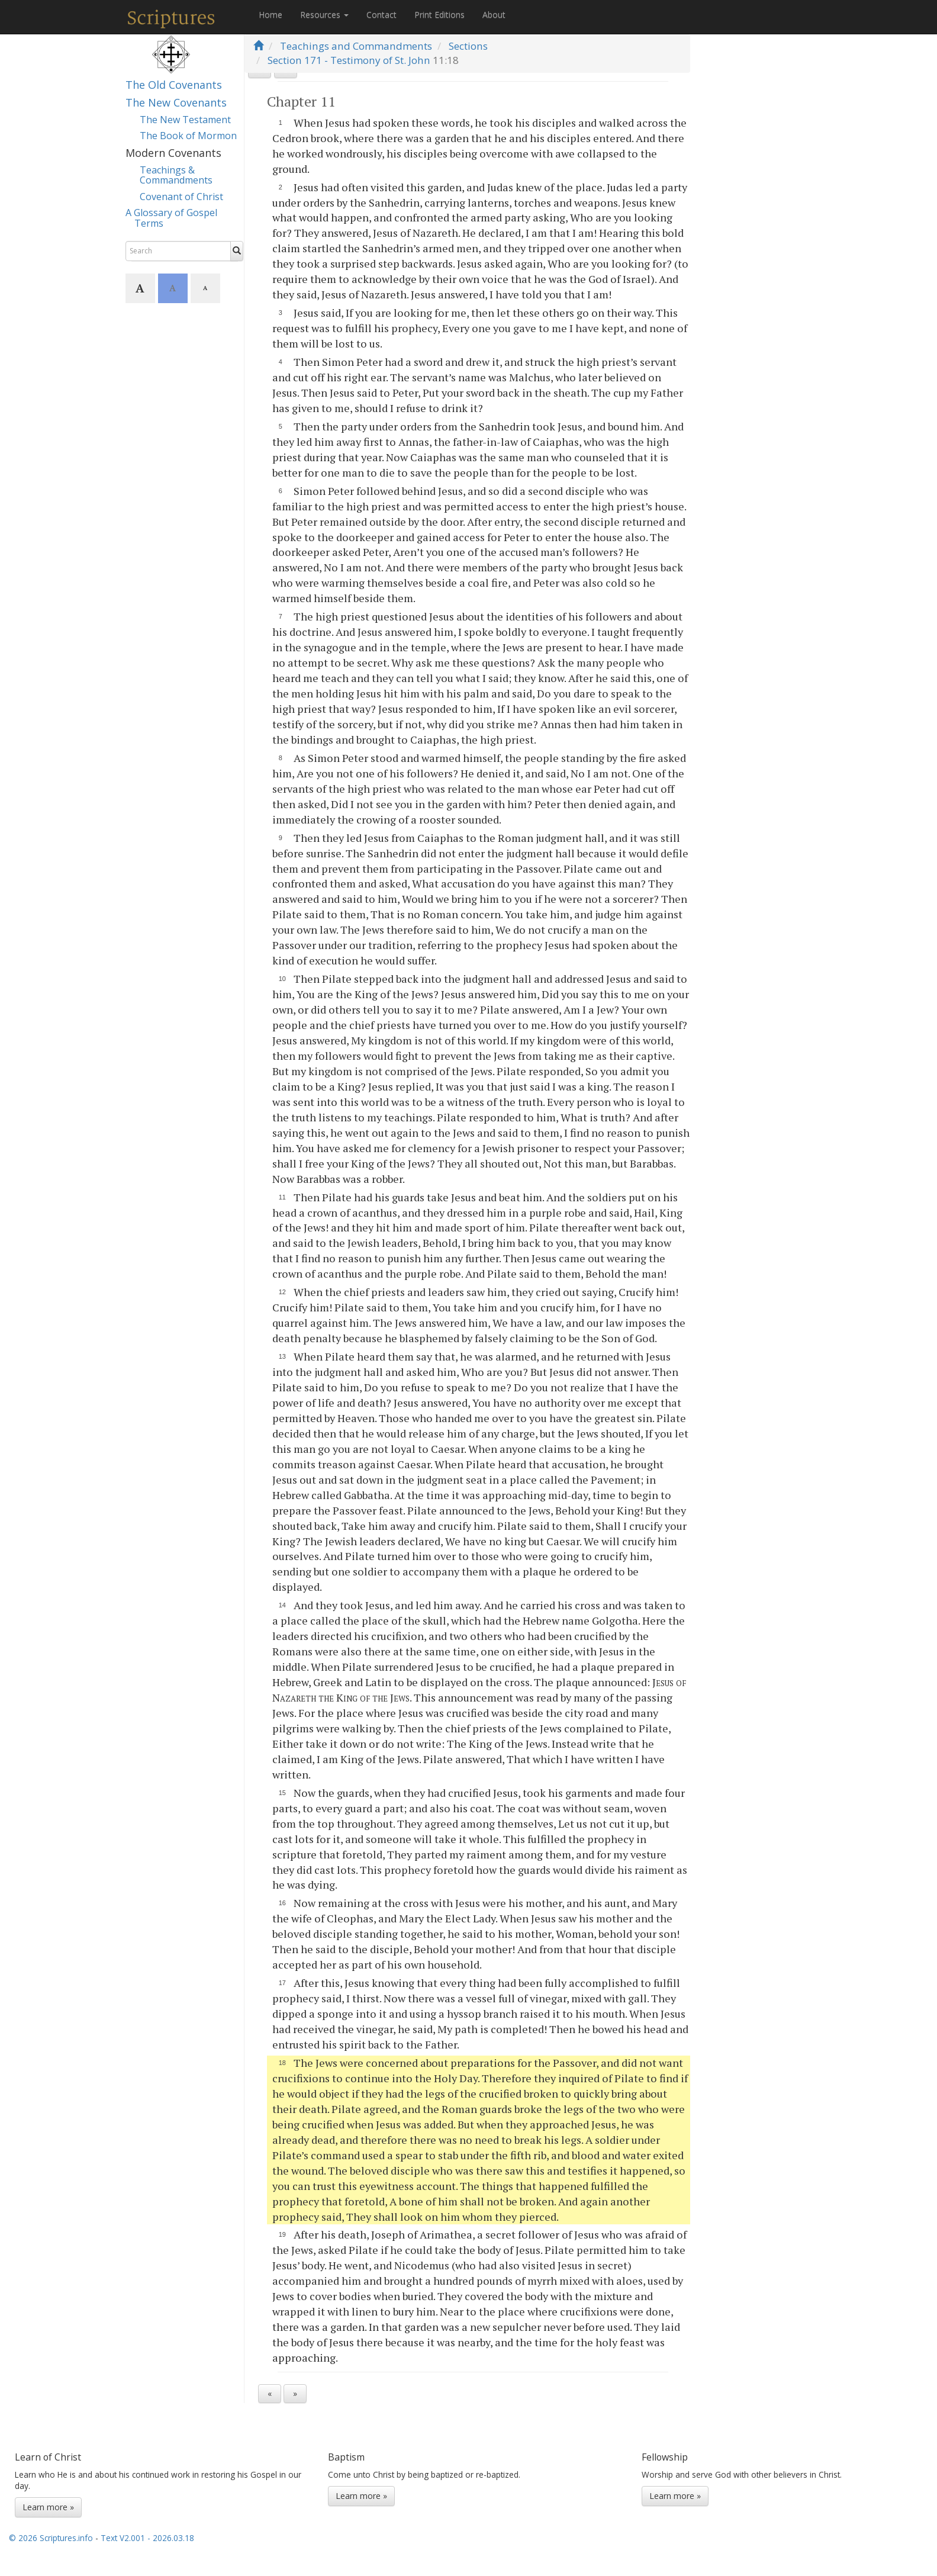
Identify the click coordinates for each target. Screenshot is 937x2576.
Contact (381, 14)
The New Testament (185, 119)
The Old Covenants (173, 85)
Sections (468, 46)
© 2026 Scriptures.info (51, 2552)
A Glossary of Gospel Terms (171, 218)
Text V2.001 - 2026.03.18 (147, 2552)
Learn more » (48, 2521)
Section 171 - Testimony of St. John (349, 60)
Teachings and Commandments (356, 46)
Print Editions (439, 14)
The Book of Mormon (188, 135)
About (493, 14)
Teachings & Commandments (176, 175)
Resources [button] (324, 14)
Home (270, 14)
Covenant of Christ (181, 196)
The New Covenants (176, 102)
